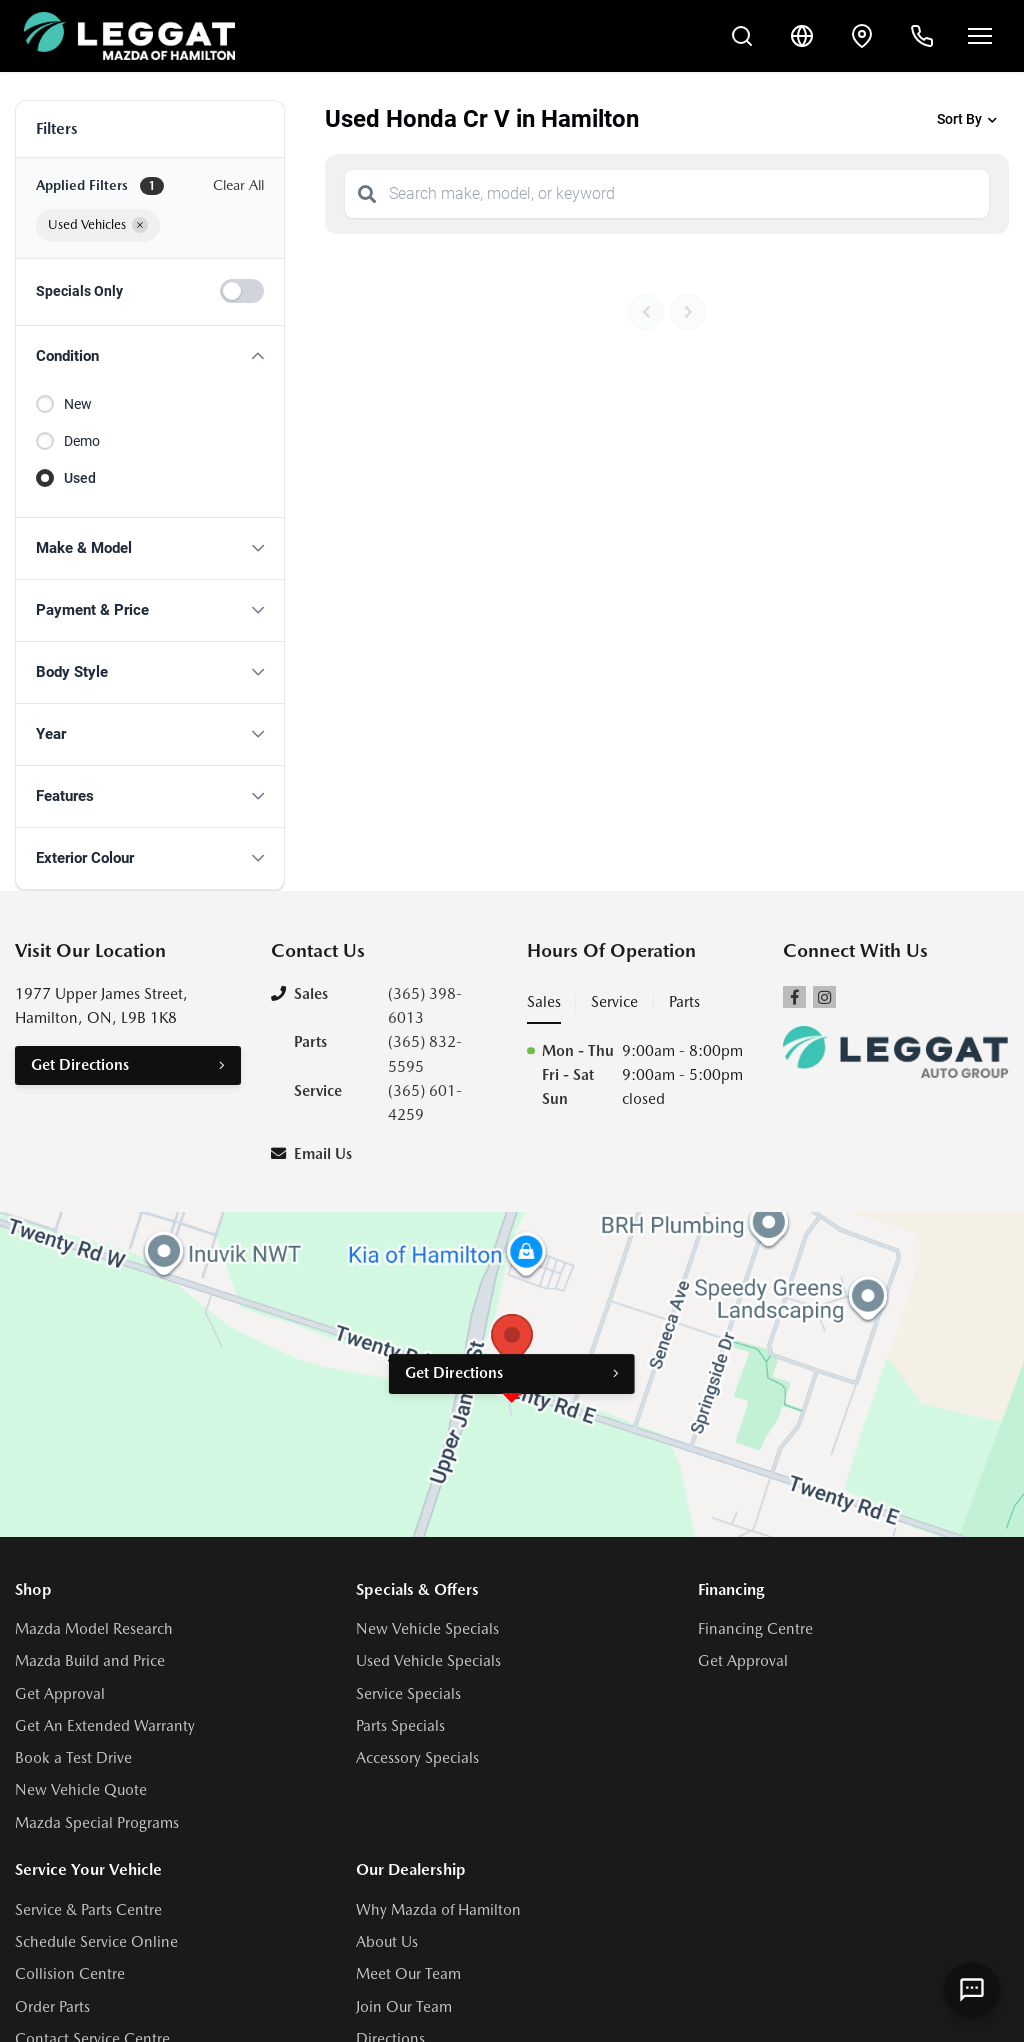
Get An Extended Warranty (105, 1726)
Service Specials (408, 1694)
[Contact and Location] (862, 36)
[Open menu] (980, 36)
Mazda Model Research (94, 1629)
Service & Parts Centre (88, 1910)
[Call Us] (922, 36)
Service (614, 1002)
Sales (544, 1002)
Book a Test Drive (73, 1758)
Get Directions (80, 1065)
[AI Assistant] (972, 1990)
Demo (82, 441)
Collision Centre (70, 1974)
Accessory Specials (417, 1758)
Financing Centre (755, 1629)
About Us (387, 1942)
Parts (684, 1002)
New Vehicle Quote (81, 1790)
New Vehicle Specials (427, 1629)
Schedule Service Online (96, 1942)
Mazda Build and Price (90, 1661)
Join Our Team (404, 2007)
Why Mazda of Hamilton (438, 1910)
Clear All (238, 185)
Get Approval (60, 1694)
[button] (150, 356)
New (78, 404)
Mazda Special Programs (97, 1823)
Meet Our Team (408, 1974)
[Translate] (802, 36)
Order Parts (52, 2007)
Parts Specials (400, 1726)
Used (80, 478)
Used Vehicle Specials (428, 1661)
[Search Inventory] (742, 36)
